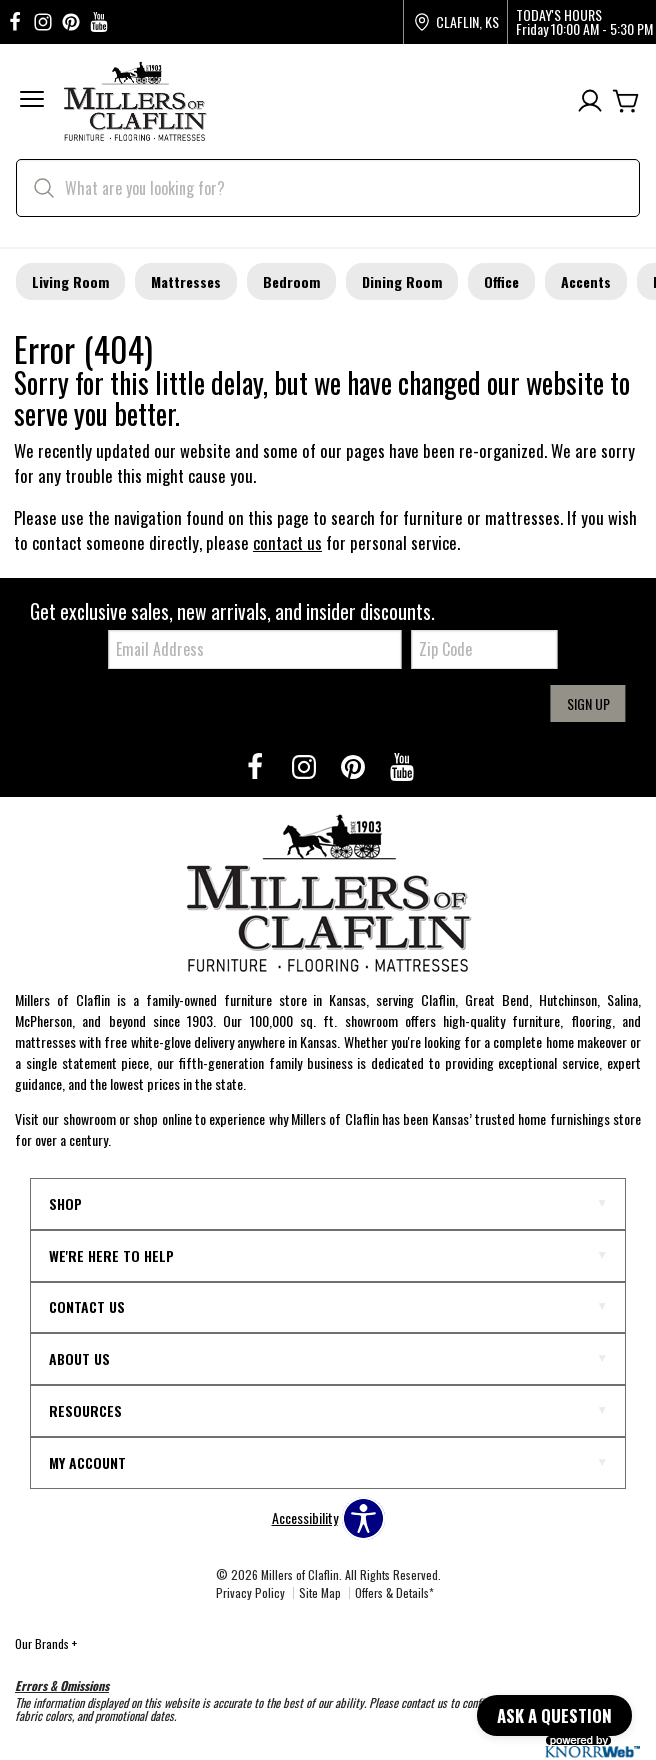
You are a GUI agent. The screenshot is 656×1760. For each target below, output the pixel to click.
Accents (586, 281)
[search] (328, 188)
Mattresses (186, 281)
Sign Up (588, 703)
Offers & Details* (394, 1592)
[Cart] (626, 101)
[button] (32, 101)
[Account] (590, 101)
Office (501, 281)
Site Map (320, 1592)
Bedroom (291, 281)
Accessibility (305, 1518)
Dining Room (402, 281)
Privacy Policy (250, 1592)
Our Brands (46, 1643)
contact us (287, 542)
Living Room (70, 281)
